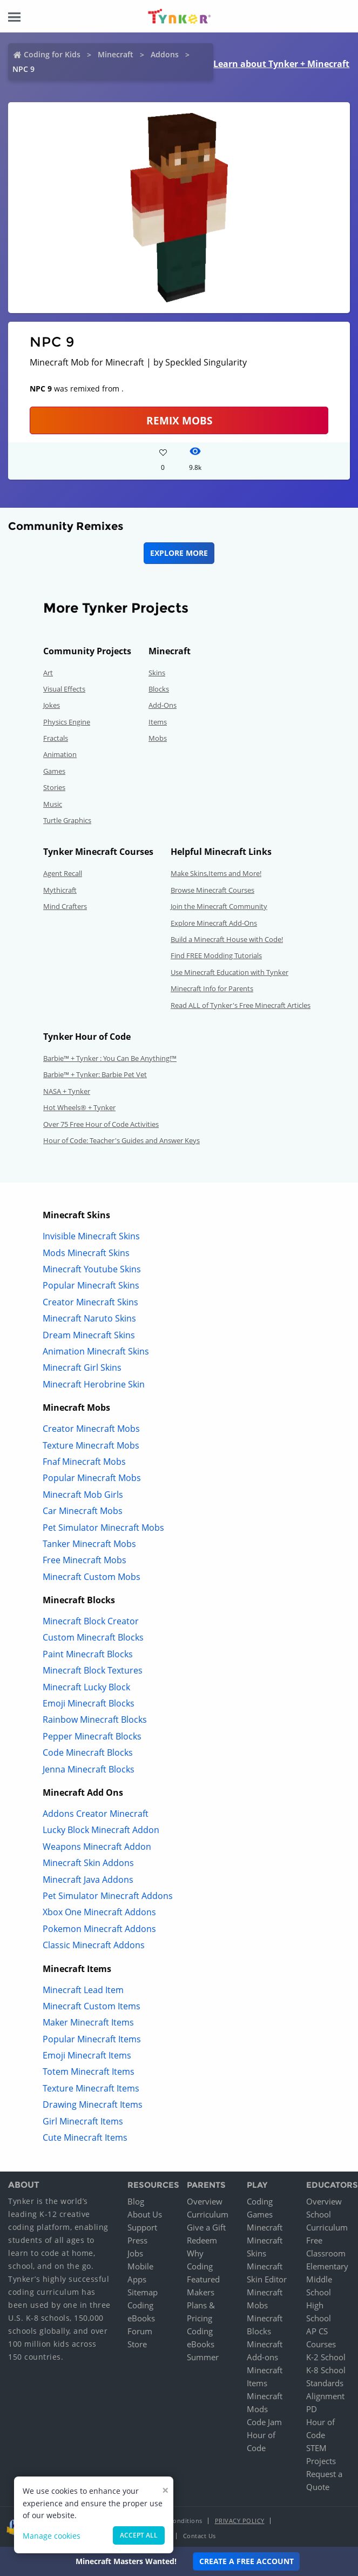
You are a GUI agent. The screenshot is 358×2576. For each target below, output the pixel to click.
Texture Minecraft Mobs (91, 1445)
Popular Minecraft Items (92, 2039)
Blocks (158, 689)
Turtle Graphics (67, 820)
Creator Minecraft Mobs (91, 1429)
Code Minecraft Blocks (88, 1752)
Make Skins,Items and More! (216, 873)
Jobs (135, 2253)
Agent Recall (62, 873)
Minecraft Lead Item (83, 1990)
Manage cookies (51, 2536)
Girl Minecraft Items (83, 2121)
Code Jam (264, 2421)
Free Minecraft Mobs (84, 1560)
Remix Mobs (179, 420)
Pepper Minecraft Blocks (92, 1736)
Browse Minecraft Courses (212, 890)
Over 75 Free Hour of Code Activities (101, 1124)
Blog (135, 2201)
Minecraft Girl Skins (82, 1367)
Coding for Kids (52, 54)
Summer (203, 2357)
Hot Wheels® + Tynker (79, 1107)
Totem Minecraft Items (88, 2071)
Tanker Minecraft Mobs (89, 1544)
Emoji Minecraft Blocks (88, 1703)
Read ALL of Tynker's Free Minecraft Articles (240, 1005)
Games (54, 771)
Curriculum (207, 2214)
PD (311, 2409)
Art (48, 673)
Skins (156, 673)
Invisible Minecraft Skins (91, 1236)
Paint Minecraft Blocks (88, 1654)
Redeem (202, 2240)
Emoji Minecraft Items (87, 2055)
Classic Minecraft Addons (94, 1945)
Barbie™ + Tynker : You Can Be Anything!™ (110, 1058)
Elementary (327, 2266)
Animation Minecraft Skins (96, 1351)
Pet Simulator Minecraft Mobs (103, 1527)
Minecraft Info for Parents (212, 988)
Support (142, 2227)
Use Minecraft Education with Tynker (229, 972)
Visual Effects (64, 689)
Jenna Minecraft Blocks (88, 1769)
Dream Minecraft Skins (89, 1335)
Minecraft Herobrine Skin (94, 1384)
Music (52, 804)
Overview (204, 2201)
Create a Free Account (246, 2561)
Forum (139, 2331)
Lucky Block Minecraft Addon (101, 1830)
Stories (54, 787)
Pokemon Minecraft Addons (99, 1929)
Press (137, 2240)
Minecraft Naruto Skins (89, 1318)
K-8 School (326, 2370)
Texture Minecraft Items (91, 2088)
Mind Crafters (65, 906)
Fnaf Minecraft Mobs (84, 1462)
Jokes (51, 705)
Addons (165, 54)
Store (137, 2344)
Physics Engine (66, 722)
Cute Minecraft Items (85, 2137)
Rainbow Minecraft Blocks (95, 1719)
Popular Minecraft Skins (91, 1285)
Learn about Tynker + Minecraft (281, 64)
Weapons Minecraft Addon (97, 1847)
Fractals (55, 738)
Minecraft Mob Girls (83, 1495)
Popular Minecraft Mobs (92, 1478)
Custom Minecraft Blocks (93, 1637)
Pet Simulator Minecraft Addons (108, 1896)
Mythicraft (60, 890)
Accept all (139, 2535)
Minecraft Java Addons (88, 1879)
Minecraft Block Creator (91, 1621)
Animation (60, 754)
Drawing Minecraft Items (93, 2104)
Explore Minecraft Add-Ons (214, 923)
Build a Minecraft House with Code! (227, 939)
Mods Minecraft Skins (86, 1253)
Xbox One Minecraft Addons (99, 1912)
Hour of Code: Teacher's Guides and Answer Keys (121, 1140)
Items (157, 722)
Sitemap (142, 2292)
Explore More (179, 553)
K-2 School (326, 2357)
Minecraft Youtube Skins (92, 1269)
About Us (144, 2214)
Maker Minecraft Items (88, 2022)
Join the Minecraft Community (219, 906)
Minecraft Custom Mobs (91, 1577)
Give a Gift (206, 2227)
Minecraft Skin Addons (88, 1863)
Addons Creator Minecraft (95, 1814)
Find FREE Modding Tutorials (216, 955)
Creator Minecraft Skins (90, 1302)
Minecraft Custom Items (91, 2006)
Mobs (157, 738)
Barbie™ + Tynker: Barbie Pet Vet (95, 1074)
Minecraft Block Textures (93, 1670)
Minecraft (115, 54)
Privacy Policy (240, 2521)
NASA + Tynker (66, 1091)
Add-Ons (162, 705)
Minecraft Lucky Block (86, 1687)
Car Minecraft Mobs (83, 1511)
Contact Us (199, 2536)
